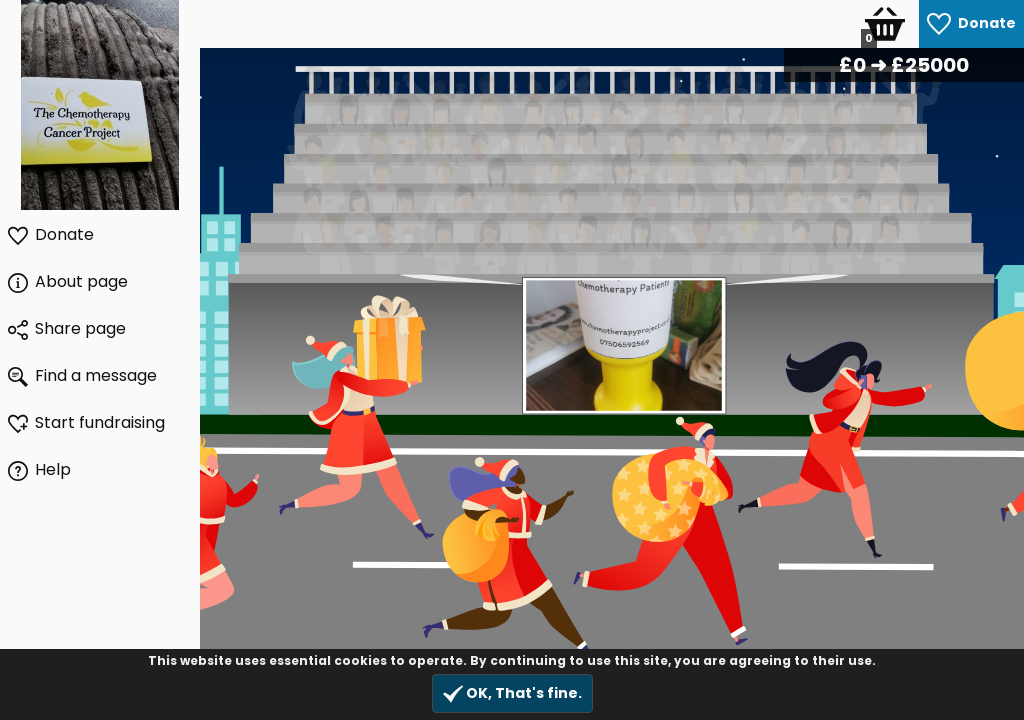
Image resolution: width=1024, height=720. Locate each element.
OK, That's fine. (512, 693)
